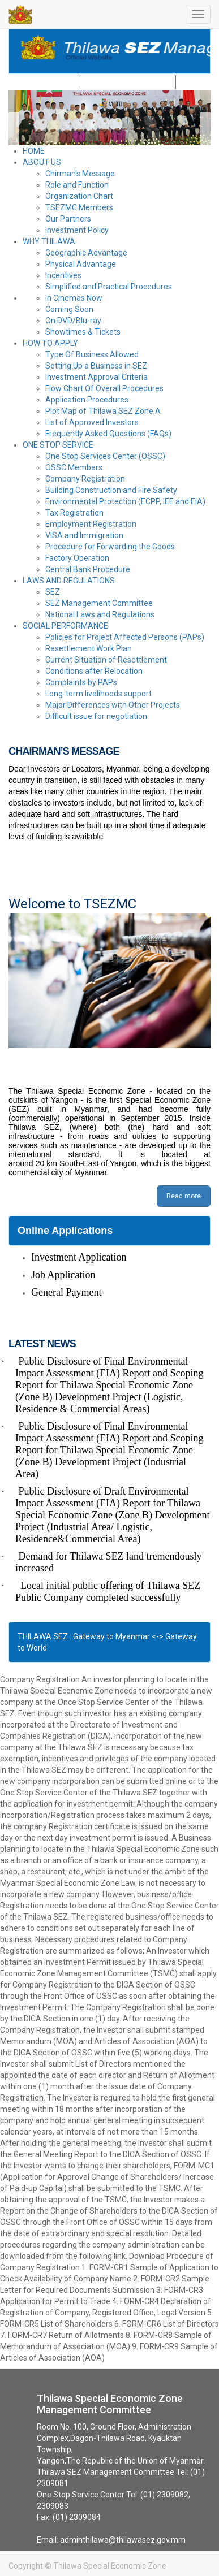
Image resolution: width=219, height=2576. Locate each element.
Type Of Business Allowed (92, 354)
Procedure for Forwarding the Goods (110, 546)
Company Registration (85, 478)
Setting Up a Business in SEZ (96, 365)
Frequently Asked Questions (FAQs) (108, 433)
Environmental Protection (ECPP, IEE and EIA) (125, 501)
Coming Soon (69, 309)
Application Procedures (86, 399)
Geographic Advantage (86, 252)
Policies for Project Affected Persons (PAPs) (124, 637)
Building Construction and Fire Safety (111, 490)
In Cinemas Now (73, 297)
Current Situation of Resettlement (106, 659)
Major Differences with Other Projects (112, 704)
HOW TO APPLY (50, 343)
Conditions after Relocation (94, 671)
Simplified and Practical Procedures (108, 286)
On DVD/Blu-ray (73, 320)
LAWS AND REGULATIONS (69, 580)
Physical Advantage (80, 264)
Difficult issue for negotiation (96, 716)
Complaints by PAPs (81, 682)
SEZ (52, 591)
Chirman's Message (80, 173)
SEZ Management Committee (99, 603)
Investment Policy (77, 230)
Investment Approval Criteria (96, 377)
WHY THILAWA (49, 241)
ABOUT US (42, 162)
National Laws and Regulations (99, 614)
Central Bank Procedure (87, 569)
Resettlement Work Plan (88, 648)
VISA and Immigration (84, 535)
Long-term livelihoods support (98, 693)
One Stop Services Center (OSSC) (105, 456)
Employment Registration (90, 524)
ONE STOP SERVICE (58, 444)
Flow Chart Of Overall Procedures (104, 388)
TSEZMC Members (79, 207)
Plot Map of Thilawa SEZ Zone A (103, 410)
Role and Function (77, 184)
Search (191, 81)
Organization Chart (79, 196)
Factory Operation (77, 557)
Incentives (63, 275)
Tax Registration (74, 512)
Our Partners (68, 218)
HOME (34, 150)
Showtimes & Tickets (83, 331)
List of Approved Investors (92, 422)
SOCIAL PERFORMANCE (65, 625)
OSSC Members (73, 467)
